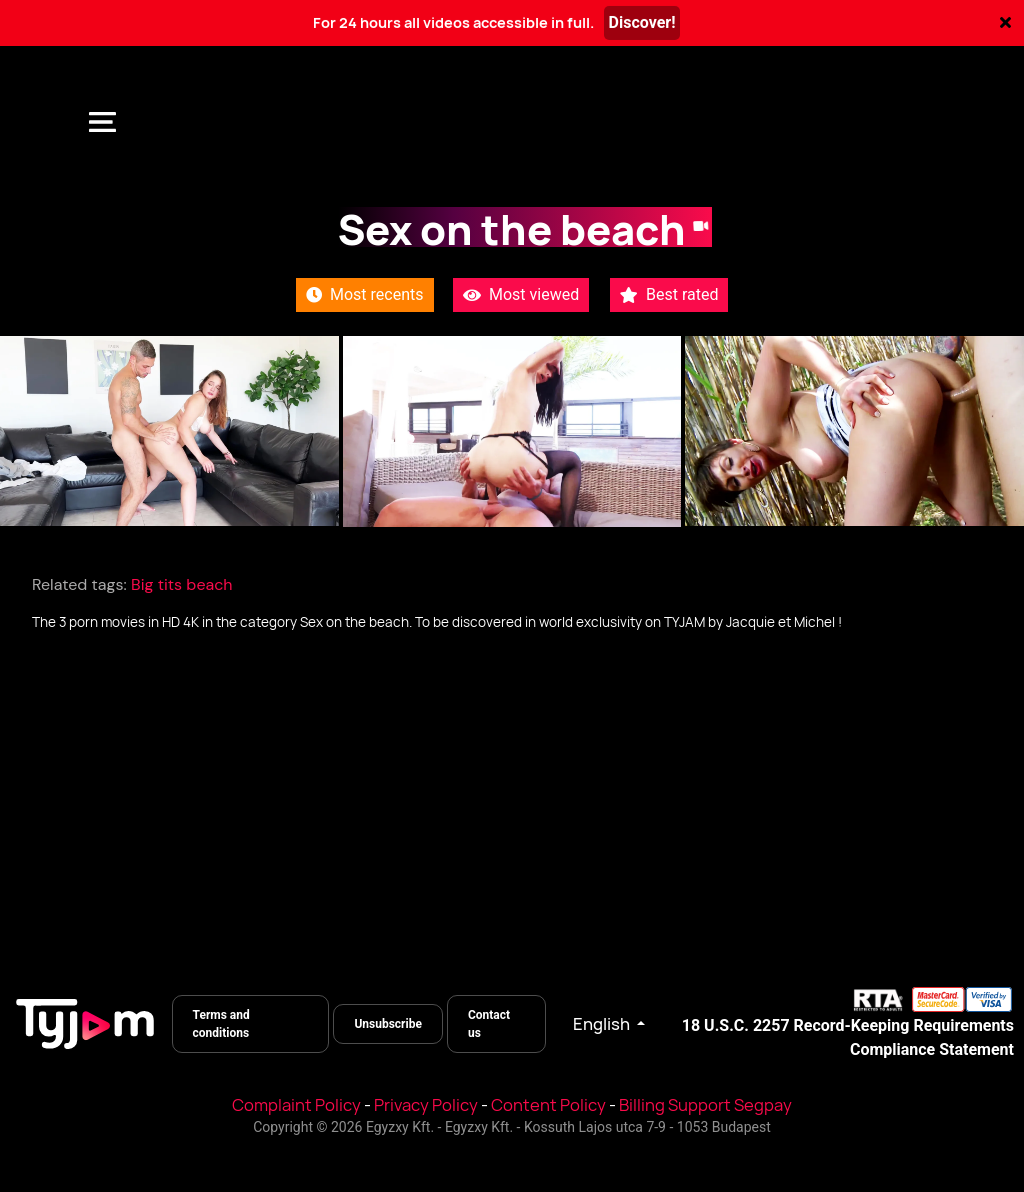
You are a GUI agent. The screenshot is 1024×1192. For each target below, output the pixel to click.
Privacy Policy (426, 1105)
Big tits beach (182, 584)
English (603, 1024)
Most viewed (521, 294)
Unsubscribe (388, 1024)
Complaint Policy (296, 1105)
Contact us (489, 1024)
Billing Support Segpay (705, 1105)
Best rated (669, 294)
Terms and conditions (221, 1024)
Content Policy (548, 1105)
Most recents (365, 294)
